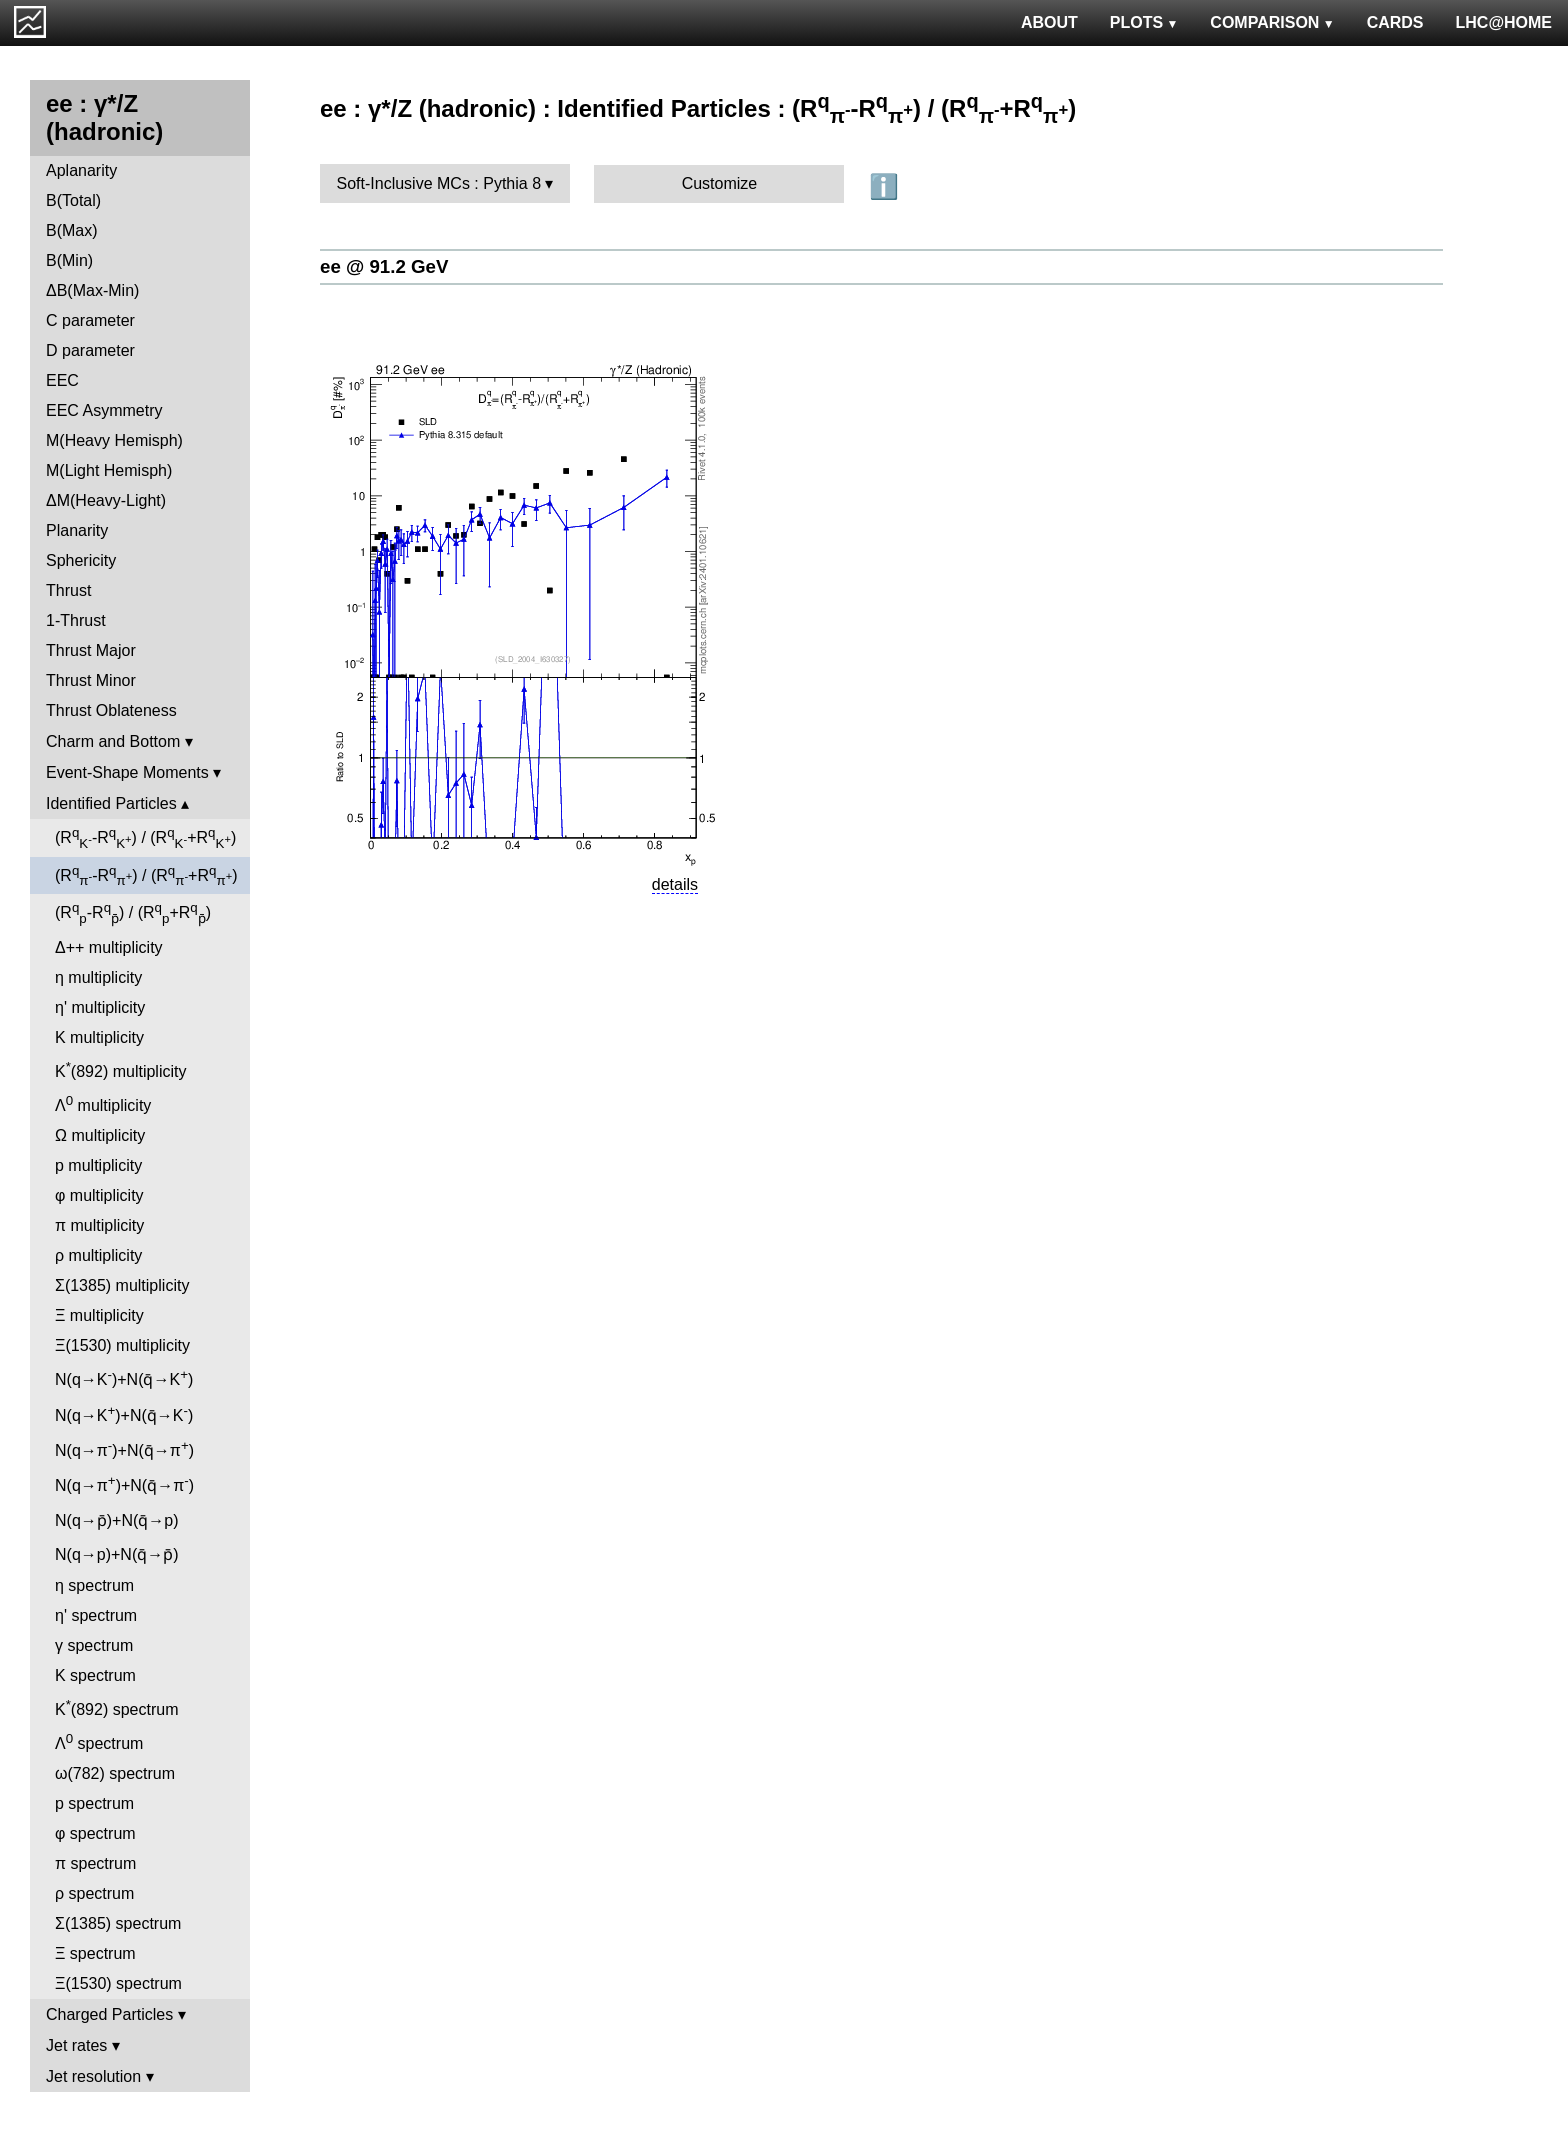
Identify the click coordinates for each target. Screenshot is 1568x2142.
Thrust (68, 590)
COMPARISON (1272, 22)
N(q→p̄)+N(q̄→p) (117, 1520)
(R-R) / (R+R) (145, 838)
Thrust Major (91, 650)
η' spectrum (96, 1615)
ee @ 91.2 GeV (384, 266)
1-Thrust (76, 620)
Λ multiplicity (103, 1103)
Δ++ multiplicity (109, 947)
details (675, 884)
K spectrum (95, 1675)
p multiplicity (98, 1165)
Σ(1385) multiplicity (122, 1285)
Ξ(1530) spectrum (118, 1983)
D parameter (90, 350)
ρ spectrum (94, 1893)
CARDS (1395, 22)
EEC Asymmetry (104, 410)
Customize (720, 183)
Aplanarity (81, 170)
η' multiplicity (100, 1007)
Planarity (77, 530)
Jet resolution (93, 2076)
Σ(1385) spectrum (118, 1923)
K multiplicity (99, 1037)
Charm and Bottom (113, 741)
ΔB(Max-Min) (92, 290)
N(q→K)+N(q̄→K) (124, 1377)
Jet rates (76, 2045)
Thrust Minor (91, 680)
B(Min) (69, 260)
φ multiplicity (99, 1195)
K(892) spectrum (116, 1707)
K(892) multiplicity (120, 1069)
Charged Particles (109, 2014)
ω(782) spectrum (115, 1773)
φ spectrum (95, 1833)
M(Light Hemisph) (109, 470)
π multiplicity (99, 1225)
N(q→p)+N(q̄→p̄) (117, 1554)
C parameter (90, 320)
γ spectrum (94, 1645)
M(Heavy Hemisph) (114, 440)
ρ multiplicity (98, 1255)
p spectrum (94, 1803)
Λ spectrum (99, 1741)
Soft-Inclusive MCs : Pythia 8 (439, 183)
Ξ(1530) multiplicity (122, 1345)
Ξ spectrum (95, 1953)
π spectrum (95, 1863)
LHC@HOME (1504, 22)
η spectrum (94, 1585)
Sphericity (81, 560)
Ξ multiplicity (99, 1315)
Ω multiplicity (100, 1135)
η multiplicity (98, 977)
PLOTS (1144, 22)
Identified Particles (111, 803)
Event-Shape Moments (127, 772)
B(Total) (73, 200)
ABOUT (1049, 22)
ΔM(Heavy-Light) (106, 500)
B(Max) (72, 230)
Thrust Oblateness (111, 710)
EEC (62, 380)
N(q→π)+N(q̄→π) (124, 1448)
